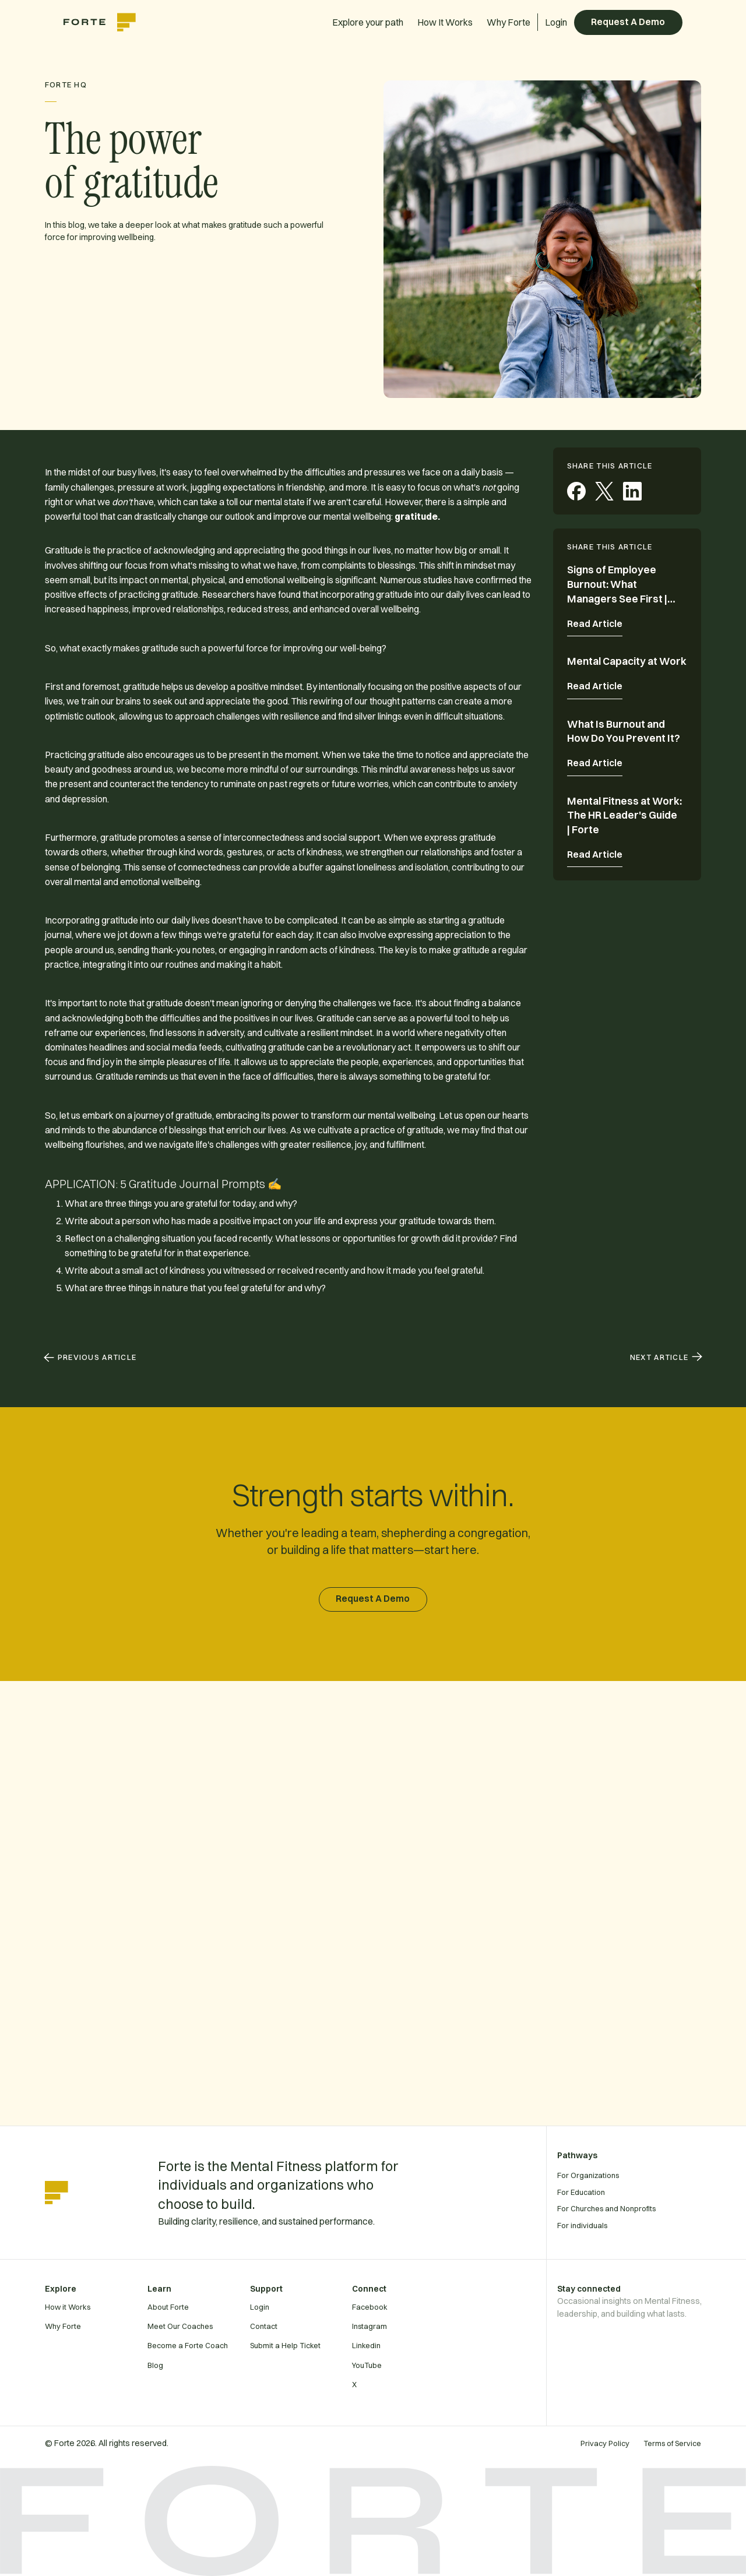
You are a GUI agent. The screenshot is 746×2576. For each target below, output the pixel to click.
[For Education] (646, 2192)
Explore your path (367, 22)
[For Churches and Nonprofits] (646, 2208)
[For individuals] (646, 2225)
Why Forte (508, 22)
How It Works (445, 22)
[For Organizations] (646, 2175)
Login (556, 22)
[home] (105, 22)
